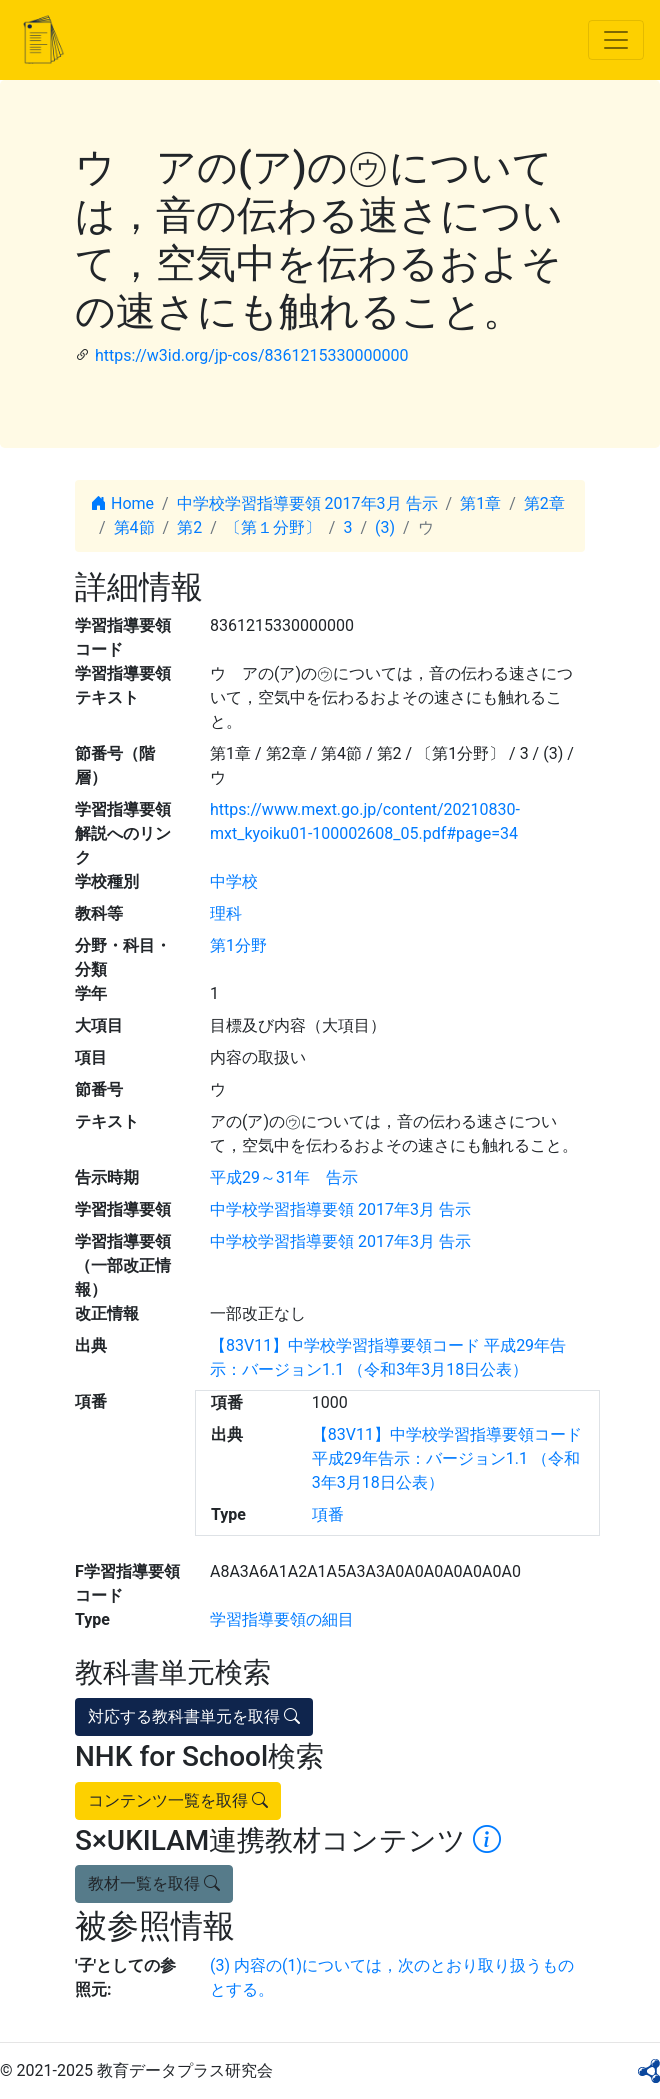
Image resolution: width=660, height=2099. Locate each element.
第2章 (544, 503)
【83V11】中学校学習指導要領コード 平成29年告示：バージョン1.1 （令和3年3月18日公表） (447, 1458)
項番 (328, 1514)
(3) (385, 527)
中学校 (234, 881)
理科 (226, 913)
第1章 (480, 503)
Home (122, 503)
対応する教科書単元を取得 (194, 1716)
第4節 (134, 527)
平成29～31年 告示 (284, 1177)
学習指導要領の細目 (282, 1619)
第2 (189, 527)
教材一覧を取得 (154, 1883)
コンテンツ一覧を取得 (178, 1800)
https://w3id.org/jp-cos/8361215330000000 (251, 355)
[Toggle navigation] (616, 40)
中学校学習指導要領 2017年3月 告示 (307, 503)
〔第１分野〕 (273, 527)
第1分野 (238, 945)
